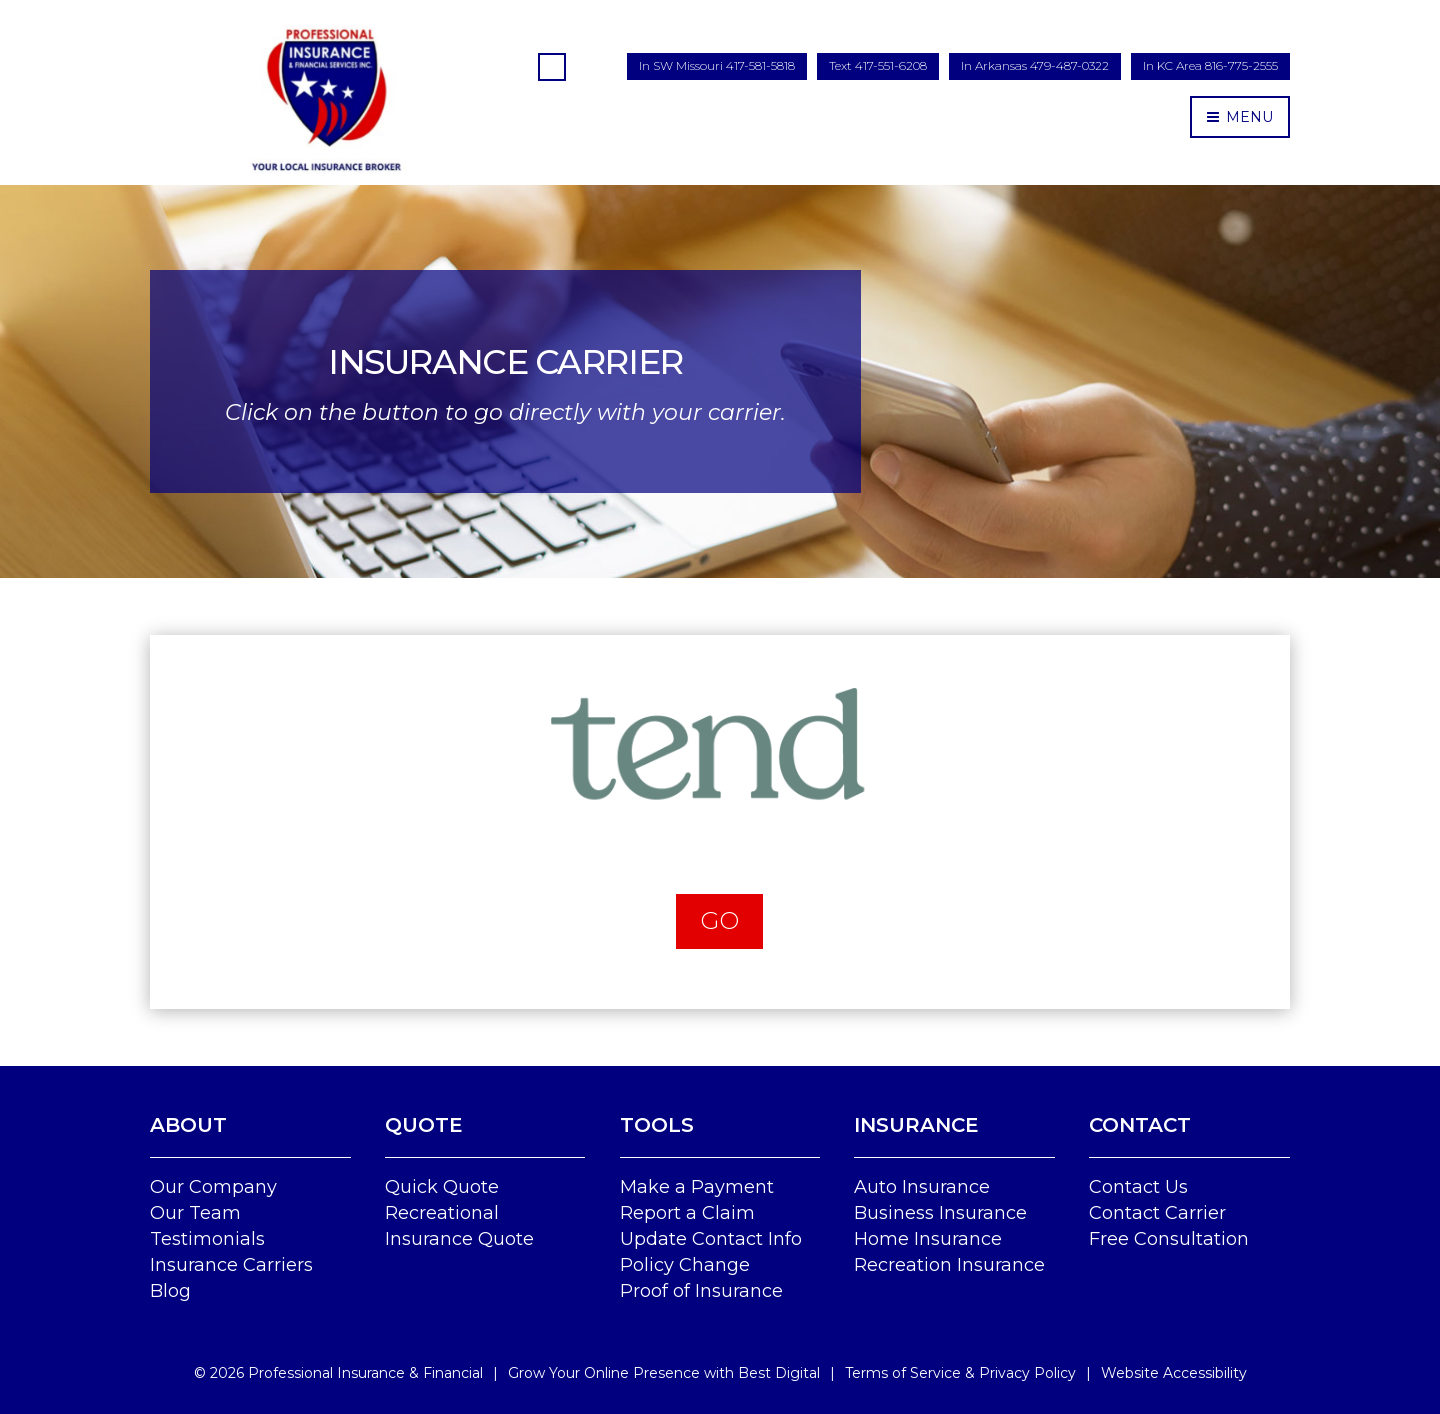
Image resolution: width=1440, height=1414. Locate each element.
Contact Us (1138, 1187)
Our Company (213, 1187)
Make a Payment (697, 1187)
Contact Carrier (1157, 1213)
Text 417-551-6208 (878, 65)
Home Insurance (928, 1239)
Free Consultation (1169, 1239)
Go (719, 920)
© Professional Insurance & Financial (338, 1373)
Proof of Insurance (701, 1291)
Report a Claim (687, 1213)
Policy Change (685, 1265)
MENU (1240, 117)
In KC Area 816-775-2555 (1210, 65)
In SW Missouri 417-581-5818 (717, 65)
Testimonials (207, 1239)
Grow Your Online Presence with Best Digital (664, 1373)
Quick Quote (442, 1187)
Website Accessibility (1174, 1373)
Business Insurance (940, 1213)
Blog (170, 1291)
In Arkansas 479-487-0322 (1035, 65)
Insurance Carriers (231, 1265)
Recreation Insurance (949, 1265)
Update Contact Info (711, 1239)
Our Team (195, 1213)
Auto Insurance (922, 1187)
